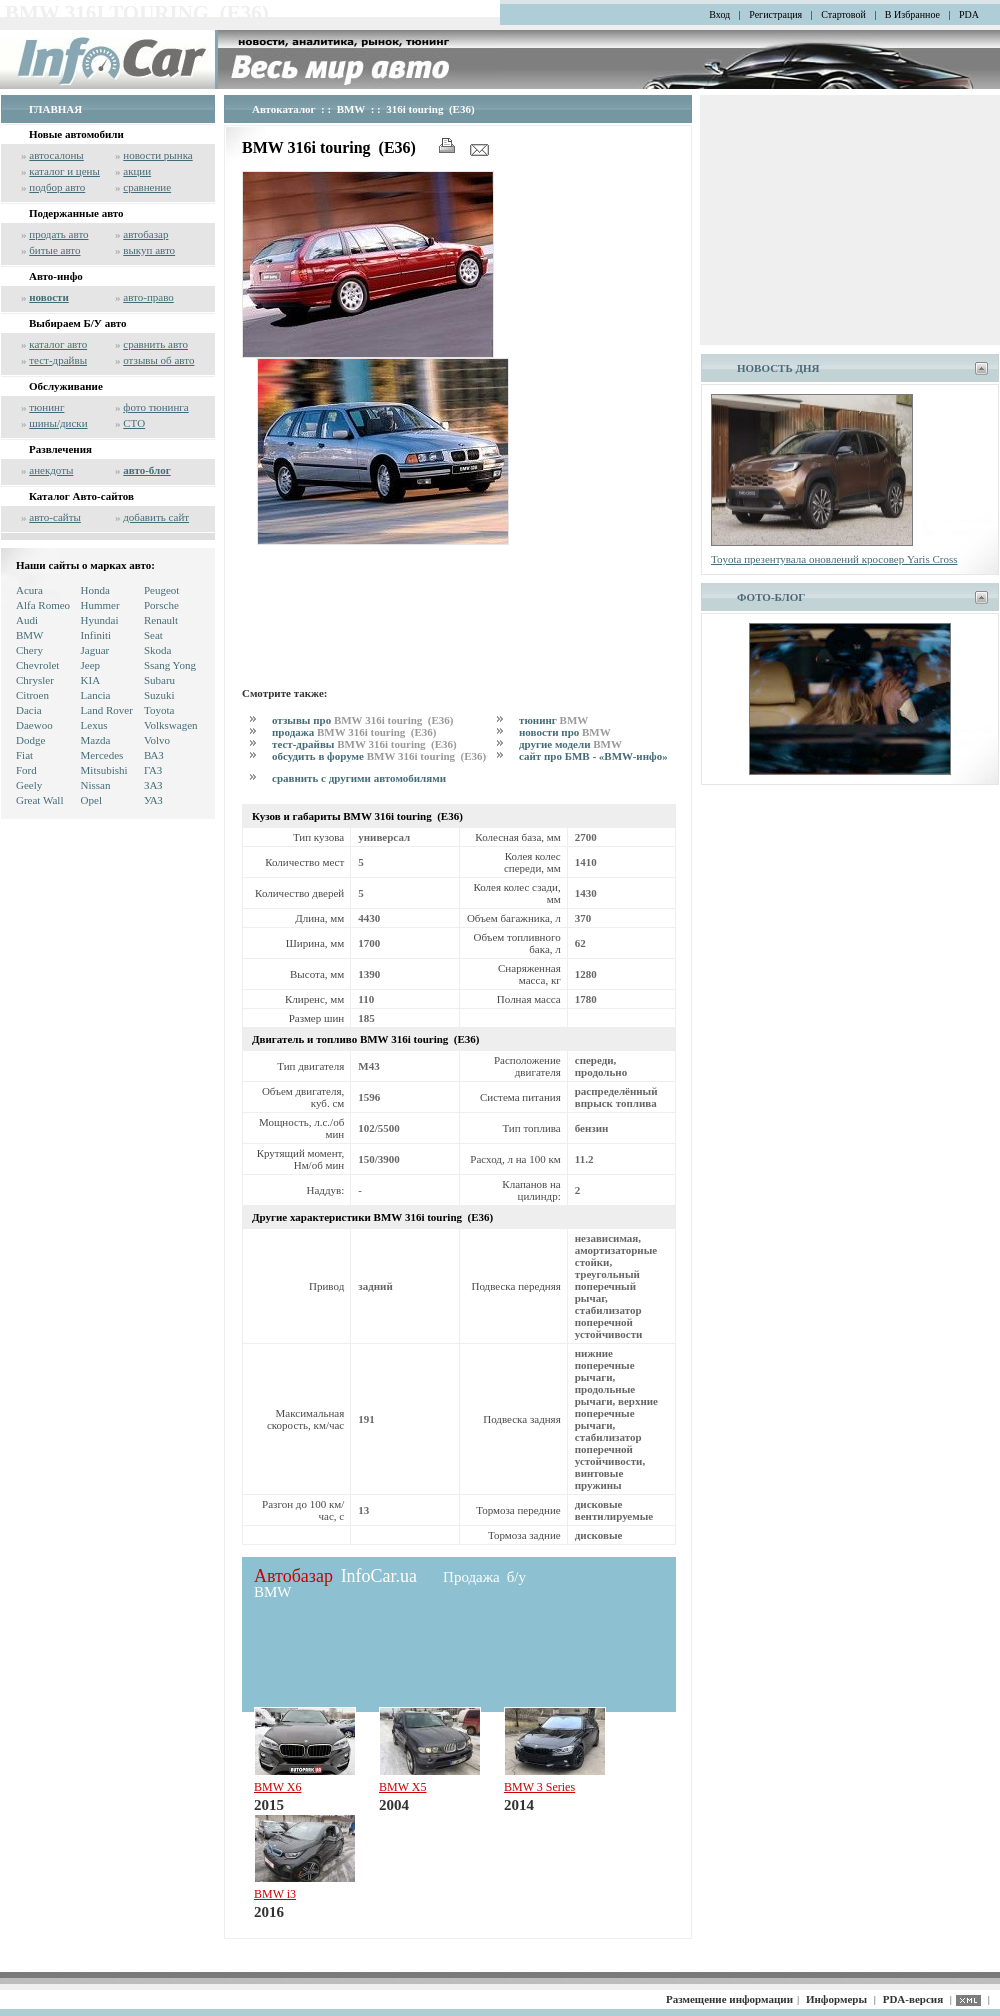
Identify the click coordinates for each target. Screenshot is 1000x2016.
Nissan (96, 785)
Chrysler (35, 680)
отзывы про (364, 720)
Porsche (161, 605)
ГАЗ (153, 770)
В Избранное (912, 14)
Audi (27, 620)
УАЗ (153, 800)
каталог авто (58, 344)
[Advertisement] (308, 612)
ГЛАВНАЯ (55, 109)
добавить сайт (156, 517)
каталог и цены (64, 171)
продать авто (58, 234)
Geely (29, 785)
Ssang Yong (170, 665)
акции (137, 171)
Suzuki (159, 695)
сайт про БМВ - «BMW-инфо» (593, 756)
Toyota (159, 710)
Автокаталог (284, 109)
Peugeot (161, 590)
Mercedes (102, 755)
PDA (969, 14)
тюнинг (46, 407)
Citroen (32, 695)
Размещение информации (729, 1999)
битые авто (54, 250)
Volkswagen (171, 725)
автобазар (145, 234)
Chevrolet (37, 665)
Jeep (91, 665)
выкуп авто (149, 250)
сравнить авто (155, 344)
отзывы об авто (158, 360)
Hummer (100, 605)
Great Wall (39, 800)
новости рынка (157, 155)
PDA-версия (913, 1999)
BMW (30, 635)
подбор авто (57, 187)
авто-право (148, 297)
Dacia (29, 710)
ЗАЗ (153, 785)
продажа (355, 732)
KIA (91, 680)
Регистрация (775, 14)
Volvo (157, 740)
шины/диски (58, 423)
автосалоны (56, 155)
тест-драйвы (58, 360)
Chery (29, 650)
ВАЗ (154, 755)
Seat (153, 635)
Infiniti (96, 635)
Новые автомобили (76, 134)
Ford (26, 770)
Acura (29, 590)
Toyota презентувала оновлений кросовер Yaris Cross (834, 559)
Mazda (96, 740)
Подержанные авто (76, 213)
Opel (91, 800)
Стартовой (843, 14)
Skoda (158, 650)
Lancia (96, 695)
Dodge (30, 740)
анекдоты (51, 470)
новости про (565, 732)
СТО (134, 423)
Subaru (159, 680)
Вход (719, 14)
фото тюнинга (155, 407)
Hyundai (100, 620)
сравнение (147, 187)
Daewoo (34, 725)
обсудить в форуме (380, 756)
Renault (161, 620)
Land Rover (107, 710)
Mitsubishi (104, 770)
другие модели (570, 744)
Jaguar (95, 650)
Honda (95, 590)
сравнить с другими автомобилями (359, 778)
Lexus (94, 725)
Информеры (836, 1999)
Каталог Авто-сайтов (81, 496)
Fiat (24, 755)
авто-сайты (55, 517)
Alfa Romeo (43, 605)
